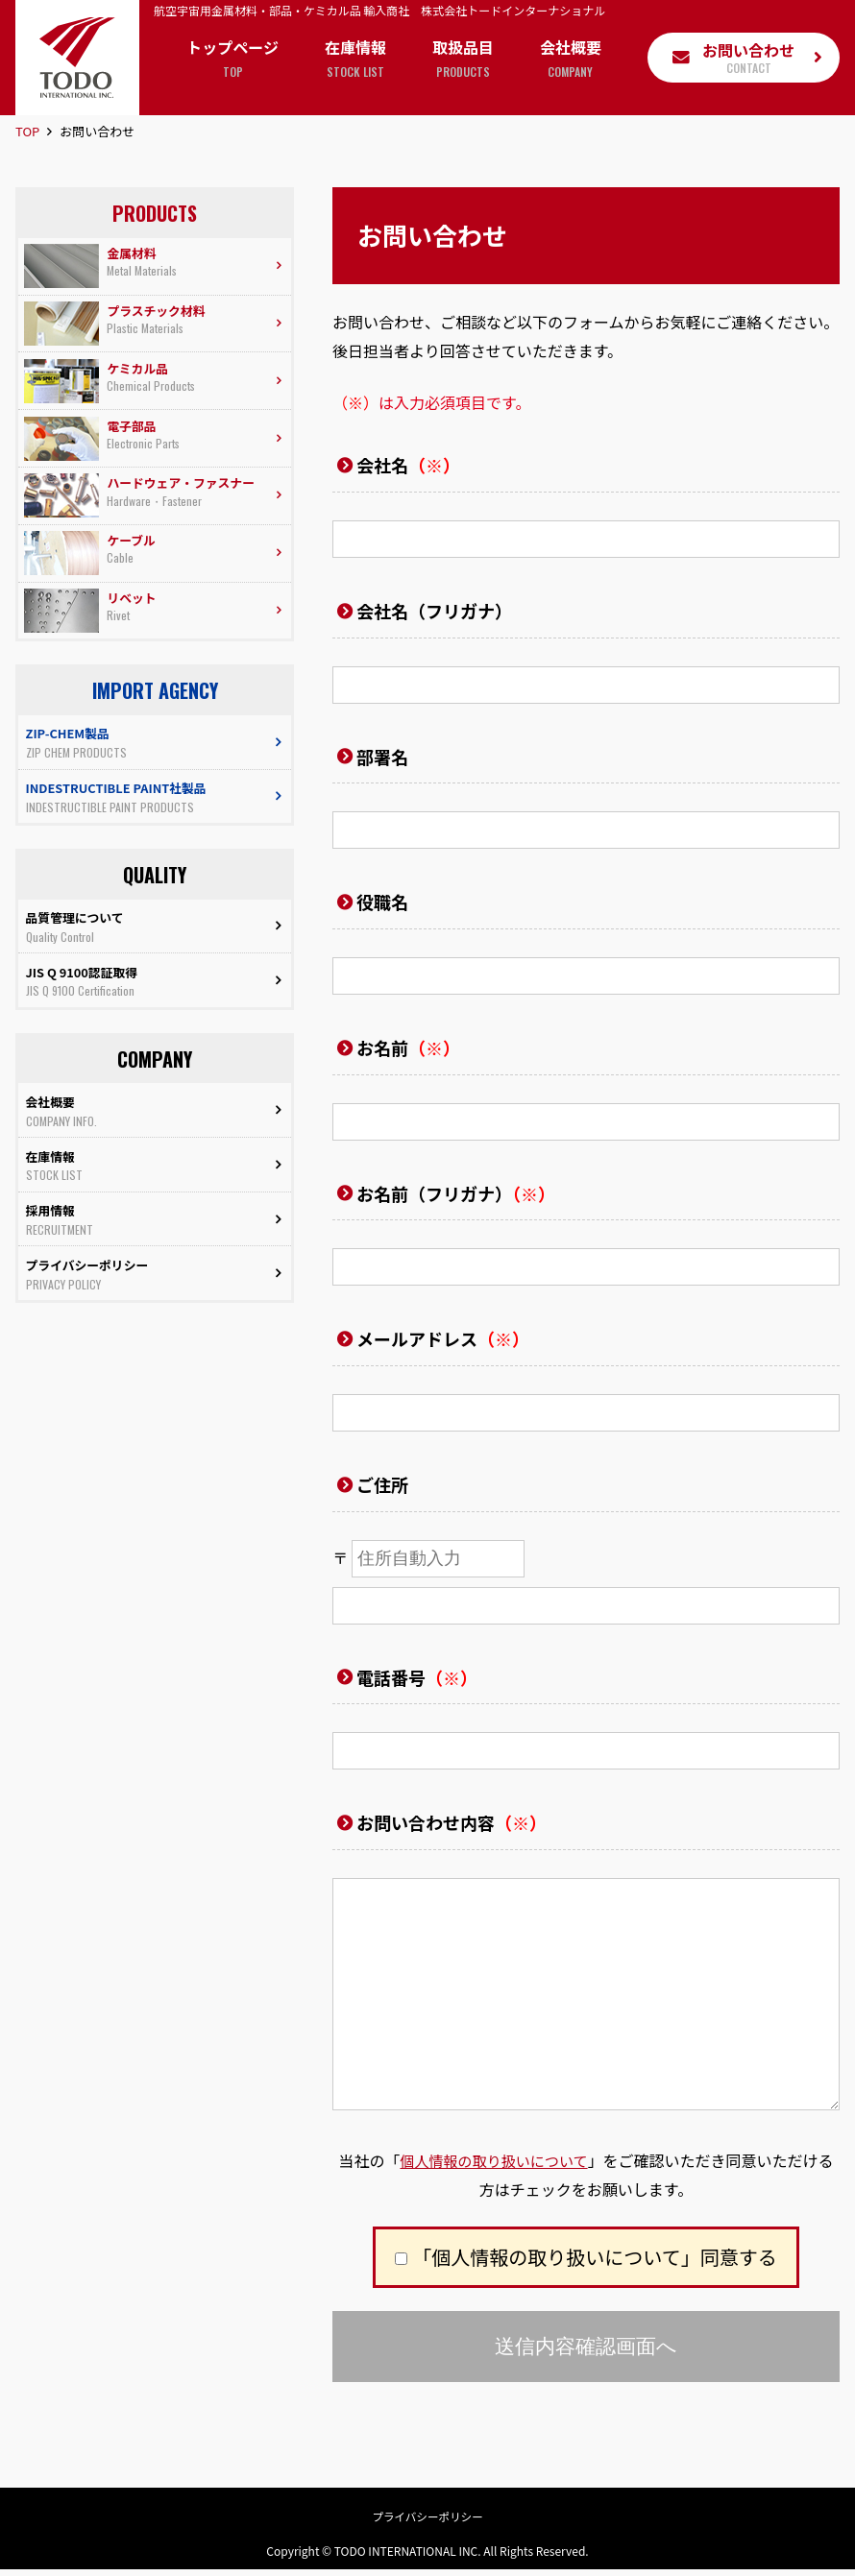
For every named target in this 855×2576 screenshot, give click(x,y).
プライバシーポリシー (427, 2522)
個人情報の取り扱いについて (494, 2160)
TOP (27, 131)
